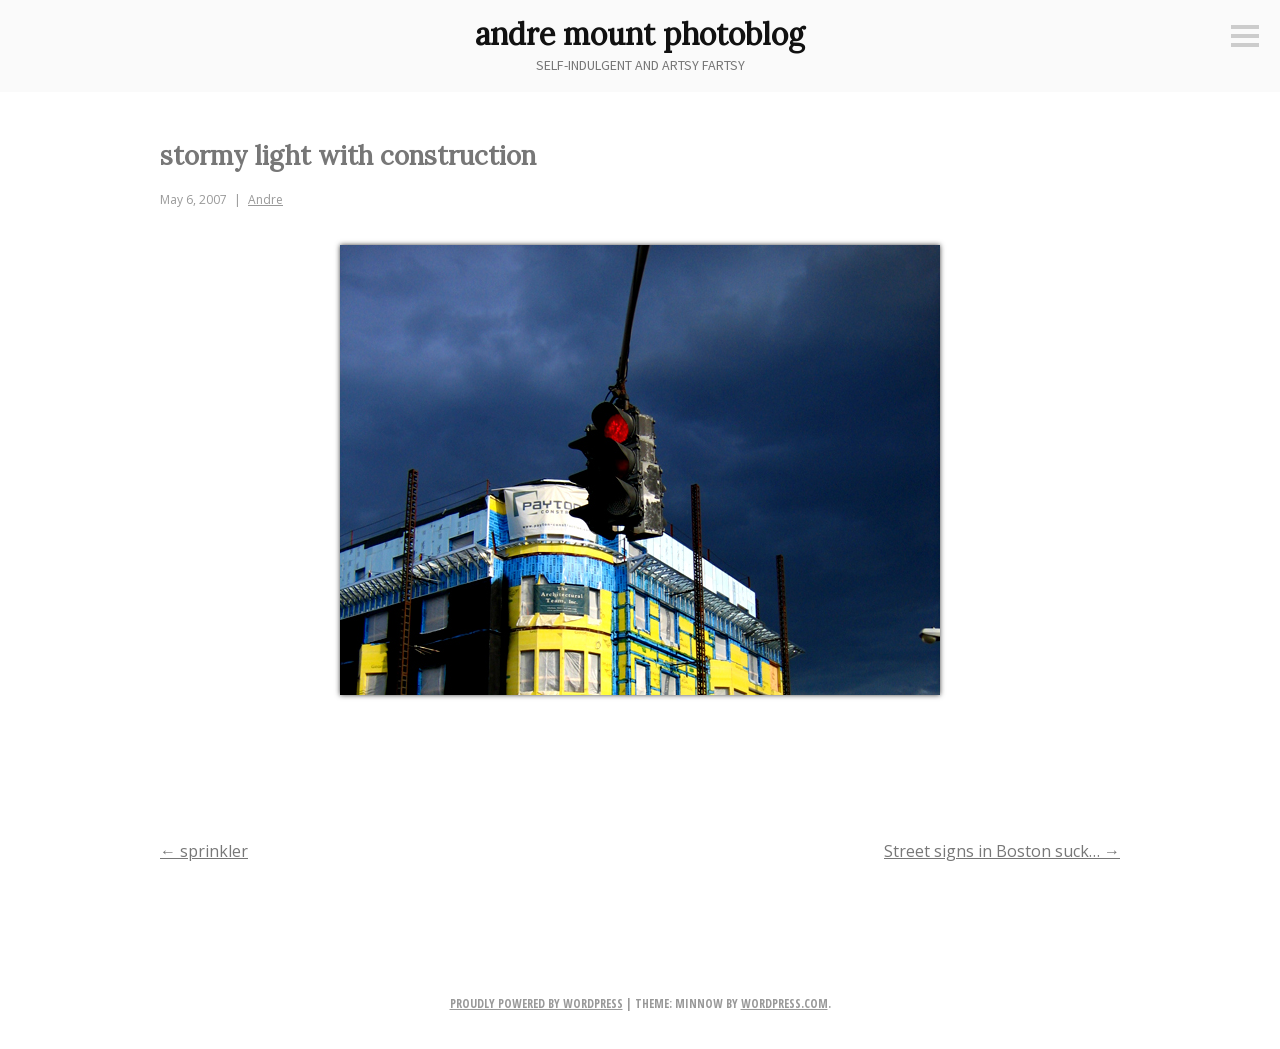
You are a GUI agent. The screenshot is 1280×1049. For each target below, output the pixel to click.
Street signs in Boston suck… (1002, 851)
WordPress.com (784, 1003)
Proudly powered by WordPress (536, 1003)
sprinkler (204, 851)
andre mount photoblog (640, 34)
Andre (265, 199)
